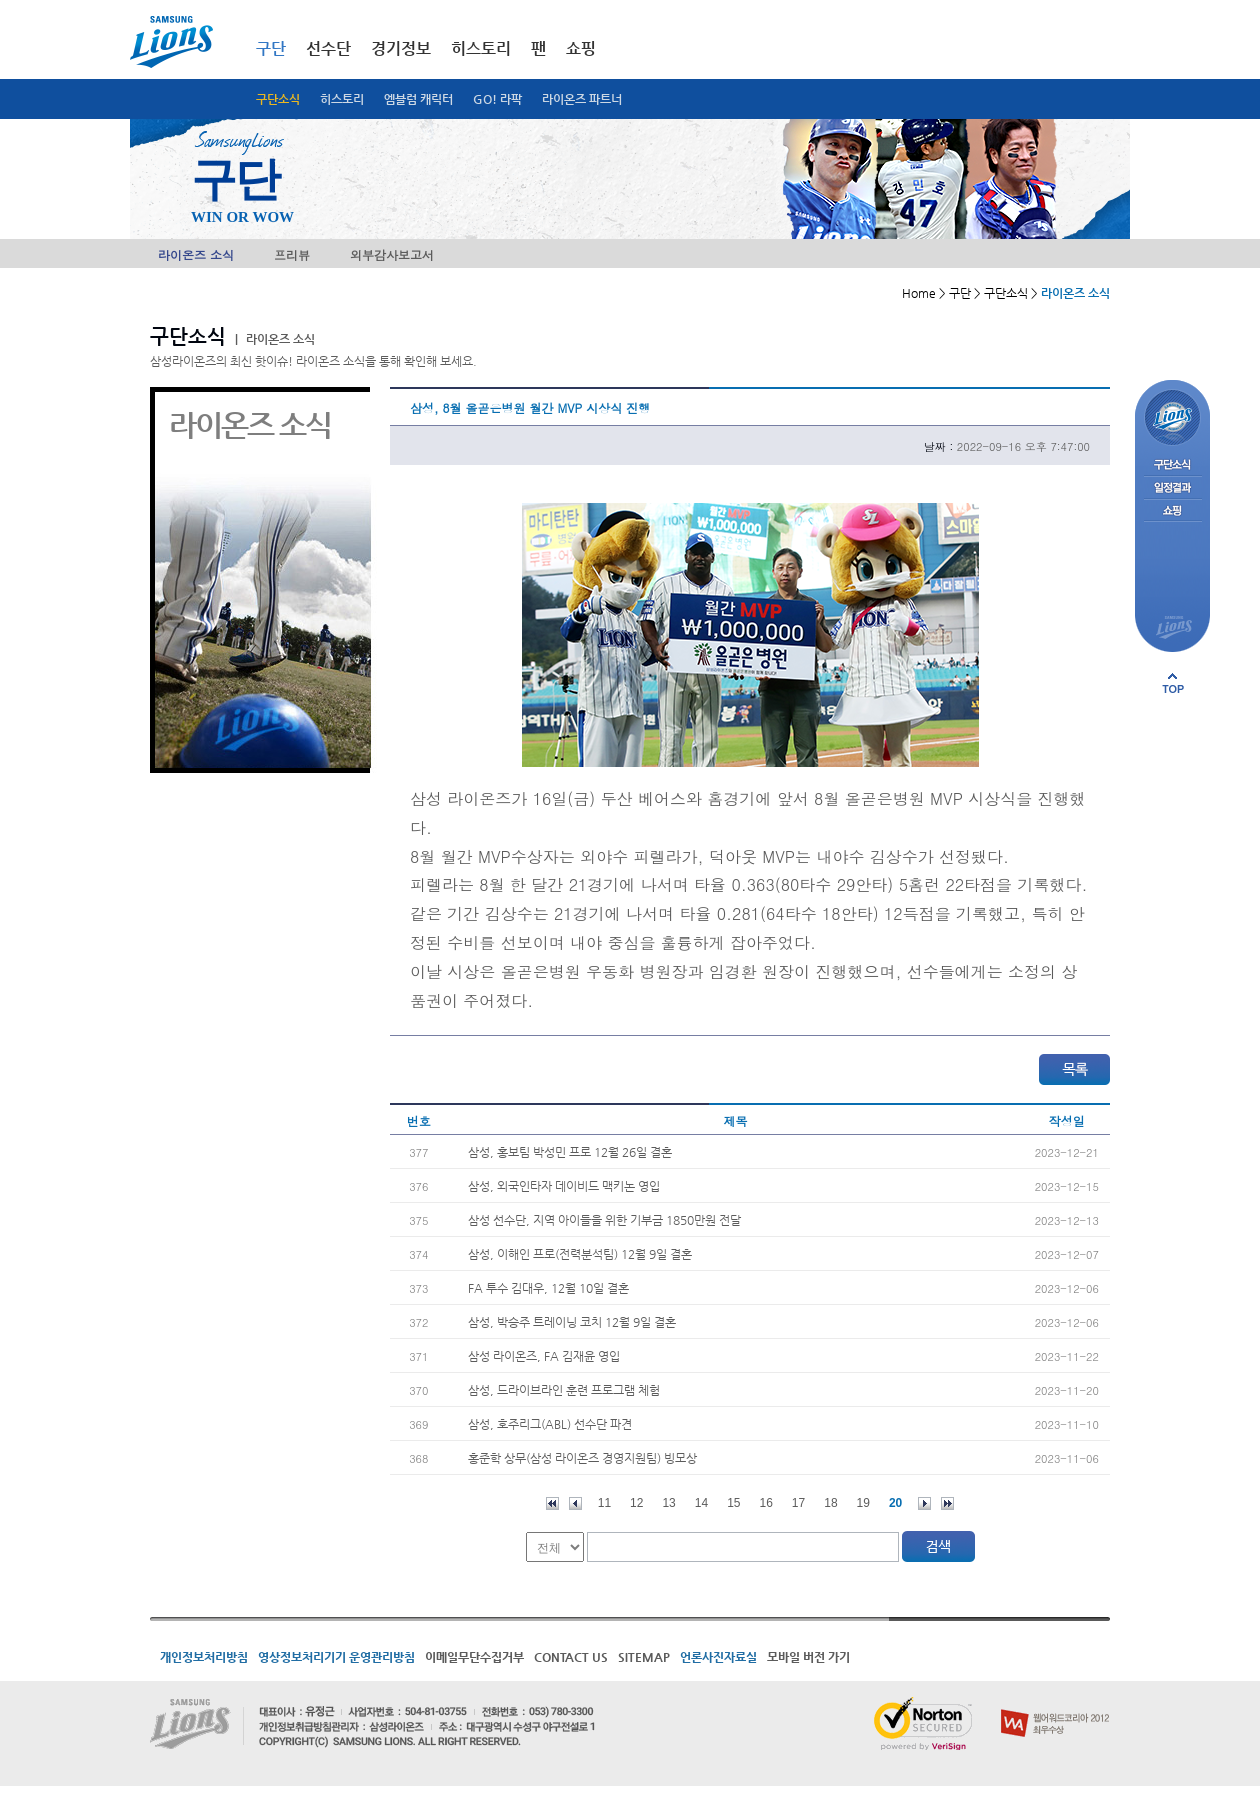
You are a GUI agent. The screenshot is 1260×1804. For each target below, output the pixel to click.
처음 (552, 1503)
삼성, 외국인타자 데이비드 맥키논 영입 (564, 1186)
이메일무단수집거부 (474, 1657)
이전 (575, 1503)
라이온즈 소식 (196, 254)
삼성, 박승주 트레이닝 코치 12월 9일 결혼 (572, 1322)
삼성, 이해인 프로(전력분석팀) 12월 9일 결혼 (580, 1254)
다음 (924, 1503)
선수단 (328, 48)
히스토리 (342, 99)
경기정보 (401, 48)
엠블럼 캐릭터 (418, 99)
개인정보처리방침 (204, 1657)
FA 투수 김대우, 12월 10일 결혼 (548, 1288)
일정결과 (1172, 488)
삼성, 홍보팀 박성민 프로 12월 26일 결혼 (570, 1152)
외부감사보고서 (392, 254)
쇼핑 (581, 48)
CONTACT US (571, 1657)
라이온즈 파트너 (582, 99)
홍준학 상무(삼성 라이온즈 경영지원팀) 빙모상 (582, 1458)
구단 (271, 48)
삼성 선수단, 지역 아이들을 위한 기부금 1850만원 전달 (604, 1220)
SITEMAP (644, 1657)
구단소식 (278, 99)
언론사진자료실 (718, 1657)
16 (766, 1503)
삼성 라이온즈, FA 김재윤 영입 (544, 1356)
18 (830, 1503)
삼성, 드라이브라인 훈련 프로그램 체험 (564, 1390)
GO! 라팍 (497, 99)
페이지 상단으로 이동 (1173, 683)
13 (668, 1503)
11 (604, 1503)
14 (701, 1503)
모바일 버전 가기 (808, 1657)
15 (733, 1503)
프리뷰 (292, 254)
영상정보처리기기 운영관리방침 (336, 1657)
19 (863, 1503)
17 (798, 1503)
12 (636, 1503)
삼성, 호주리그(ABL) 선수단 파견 (550, 1424)
